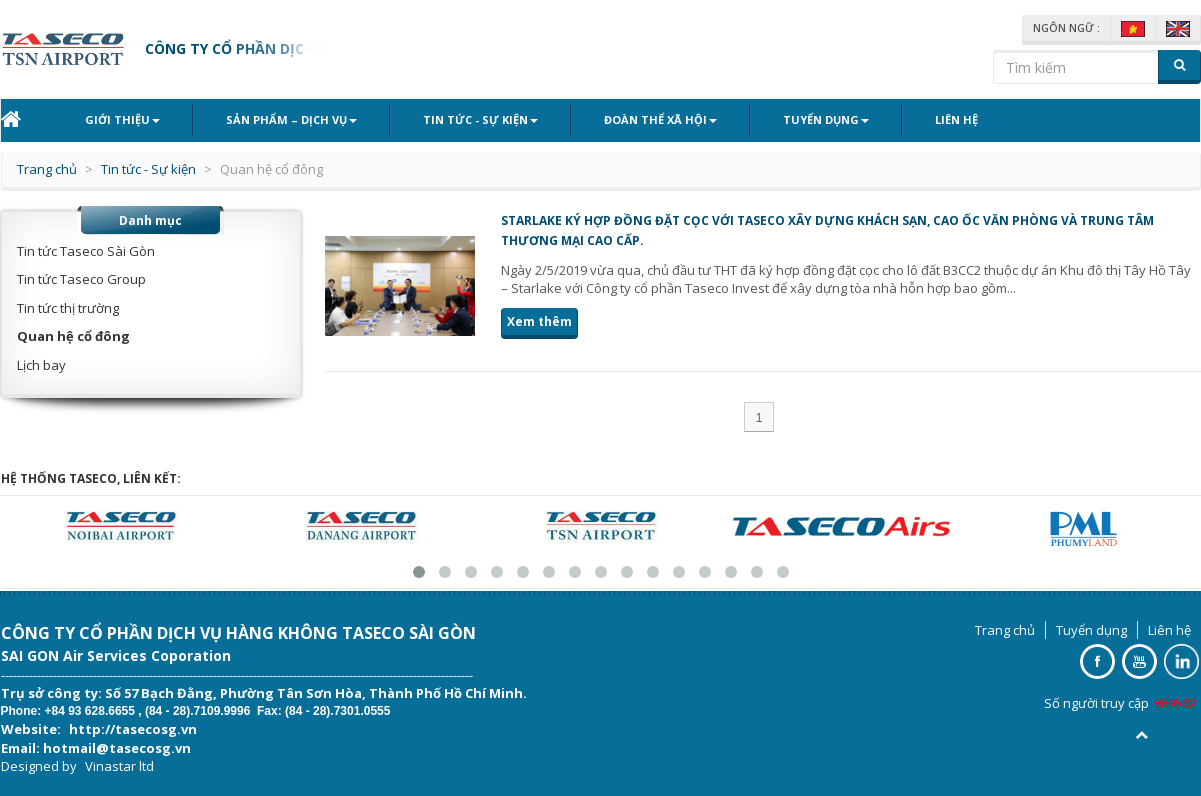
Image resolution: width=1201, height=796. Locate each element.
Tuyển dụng (826, 119)
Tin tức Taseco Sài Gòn (86, 251)
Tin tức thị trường (68, 308)
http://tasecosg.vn (133, 729)
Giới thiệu (122, 119)
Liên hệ (956, 119)
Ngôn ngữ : (1066, 28)
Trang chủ (47, 169)
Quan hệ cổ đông (73, 336)
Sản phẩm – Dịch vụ (291, 119)
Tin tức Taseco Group (81, 279)
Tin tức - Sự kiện (480, 119)
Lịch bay (41, 365)
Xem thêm (539, 321)
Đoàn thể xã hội (660, 119)
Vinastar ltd (119, 766)
